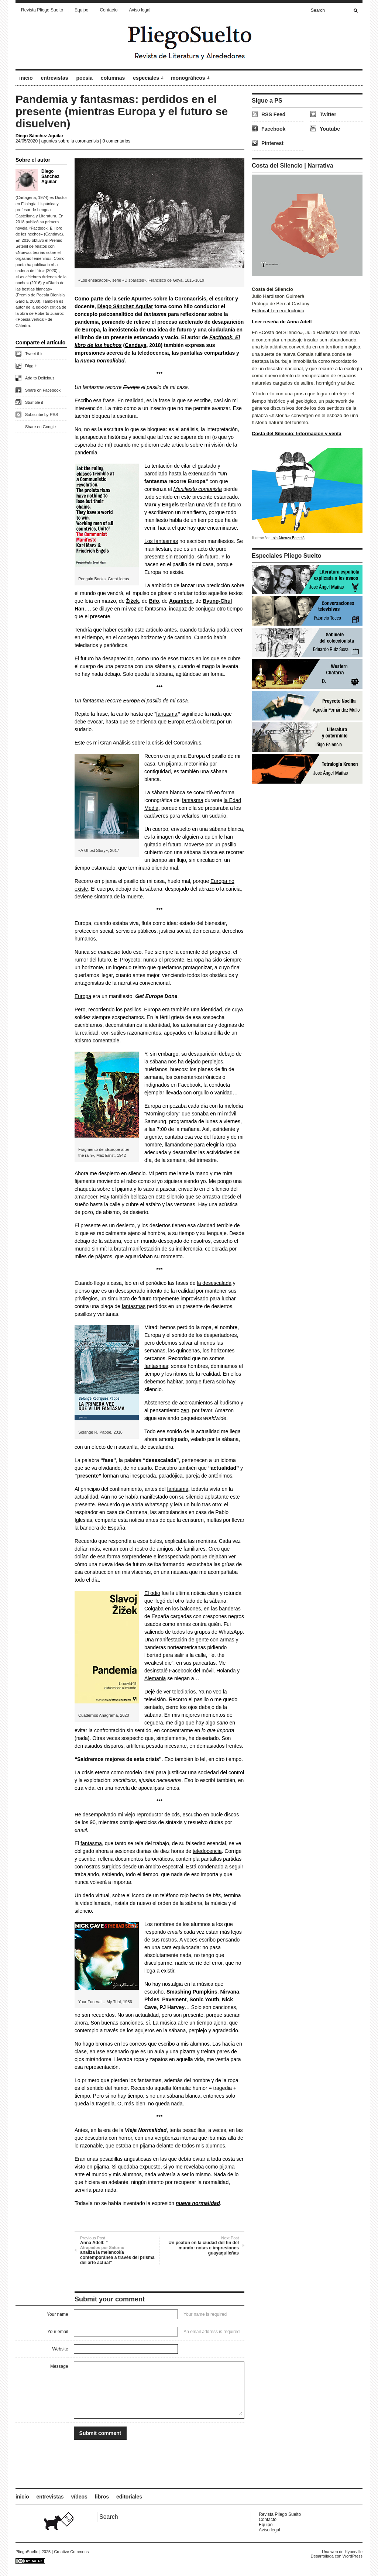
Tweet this (34, 353)
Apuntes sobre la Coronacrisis (168, 299)
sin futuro (208, 557)
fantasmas (134, 1306)
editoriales (129, 2497)
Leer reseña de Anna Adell (282, 321)
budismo (229, 1403)
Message (59, 2366)
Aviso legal (139, 10)
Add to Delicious (40, 378)
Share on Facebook (43, 390)
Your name (57, 2314)
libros (102, 2497)
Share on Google (40, 426)
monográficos (188, 78)
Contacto (108, 10)
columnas (113, 78)
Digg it (31, 366)
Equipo (81, 10)
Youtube (330, 129)
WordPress (352, 2556)
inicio (26, 78)
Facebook (273, 129)
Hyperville (353, 2551)
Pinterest (272, 143)
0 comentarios (116, 141)
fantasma (155, 609)
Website (60, 2349)
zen (185, 1410)
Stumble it (34, 402)
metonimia (196, 764)
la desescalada (214, 1283)
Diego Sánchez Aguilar (39, 135)
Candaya (135, 345)
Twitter (328, 114)
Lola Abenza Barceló (288, 538)
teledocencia (207, 1851)
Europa (83, 996)
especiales (146, 78)
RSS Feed (273, 114)
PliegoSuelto (27, 2551)
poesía (84, 78)
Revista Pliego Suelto (42, 10)
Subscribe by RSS (41, 414)
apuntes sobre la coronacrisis (70, 141)
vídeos (79, 2497)
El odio (152, 1593)
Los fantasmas (161, 541)
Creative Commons (71, 2551)
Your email (57, 2331)
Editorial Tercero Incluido (278, 310)
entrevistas (54, 78)
